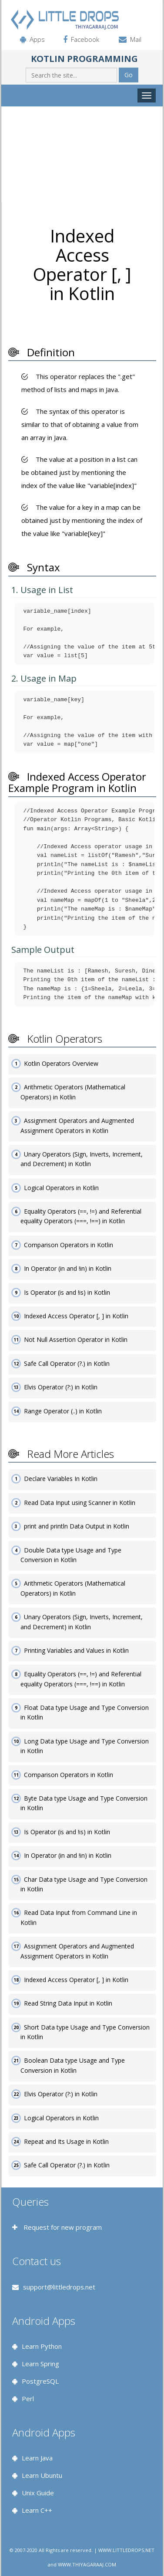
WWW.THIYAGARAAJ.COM (87, 2564)
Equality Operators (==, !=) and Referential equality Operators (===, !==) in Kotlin (80, 1216)
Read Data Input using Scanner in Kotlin (79, 1502)
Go (128, 75)
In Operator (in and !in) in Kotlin (67, 1268)
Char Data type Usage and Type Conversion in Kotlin (83, 1884)
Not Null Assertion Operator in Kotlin (75, 1339)
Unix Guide (38, 2492)
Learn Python (42, 2346)
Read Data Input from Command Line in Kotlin (78, 1917)
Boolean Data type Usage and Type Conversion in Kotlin (72, 2065)
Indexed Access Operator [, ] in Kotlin (76, 1316)
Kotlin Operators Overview (61, 1063)
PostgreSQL (40, 2381)
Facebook (85, 39)
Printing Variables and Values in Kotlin (76, 1650)
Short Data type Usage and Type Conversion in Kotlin (85, 2032)
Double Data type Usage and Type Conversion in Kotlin (70, 1555)
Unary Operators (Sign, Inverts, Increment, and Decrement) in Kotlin (81, 1159)
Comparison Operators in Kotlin (68, 1245)
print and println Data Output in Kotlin (76, 1526)
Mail (135, 39)
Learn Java (37, 2457)
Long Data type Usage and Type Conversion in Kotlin (84, 1746)
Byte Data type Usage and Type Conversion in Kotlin (83, 1803)
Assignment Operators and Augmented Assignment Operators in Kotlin (77, 1125)
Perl (28, 2398)
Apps (37, 39)
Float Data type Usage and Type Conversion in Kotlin (84, 1712)
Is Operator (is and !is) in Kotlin (67, 1292)
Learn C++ (37, 2510)
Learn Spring (40, 2363)
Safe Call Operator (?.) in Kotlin (67, 1363)
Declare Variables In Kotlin (60, 1478)
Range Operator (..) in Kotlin (63, 1411)
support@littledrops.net (59, 2287)
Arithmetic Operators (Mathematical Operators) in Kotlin (72, 1092)
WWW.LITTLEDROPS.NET (126, 2550)
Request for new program (62, 2227)
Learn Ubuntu (42, 2475)
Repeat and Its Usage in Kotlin (66, 2141)
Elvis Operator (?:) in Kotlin (60, 1387)
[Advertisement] (82, 154)
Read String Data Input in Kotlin (68, 2003)
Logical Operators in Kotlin (61, 1188)
